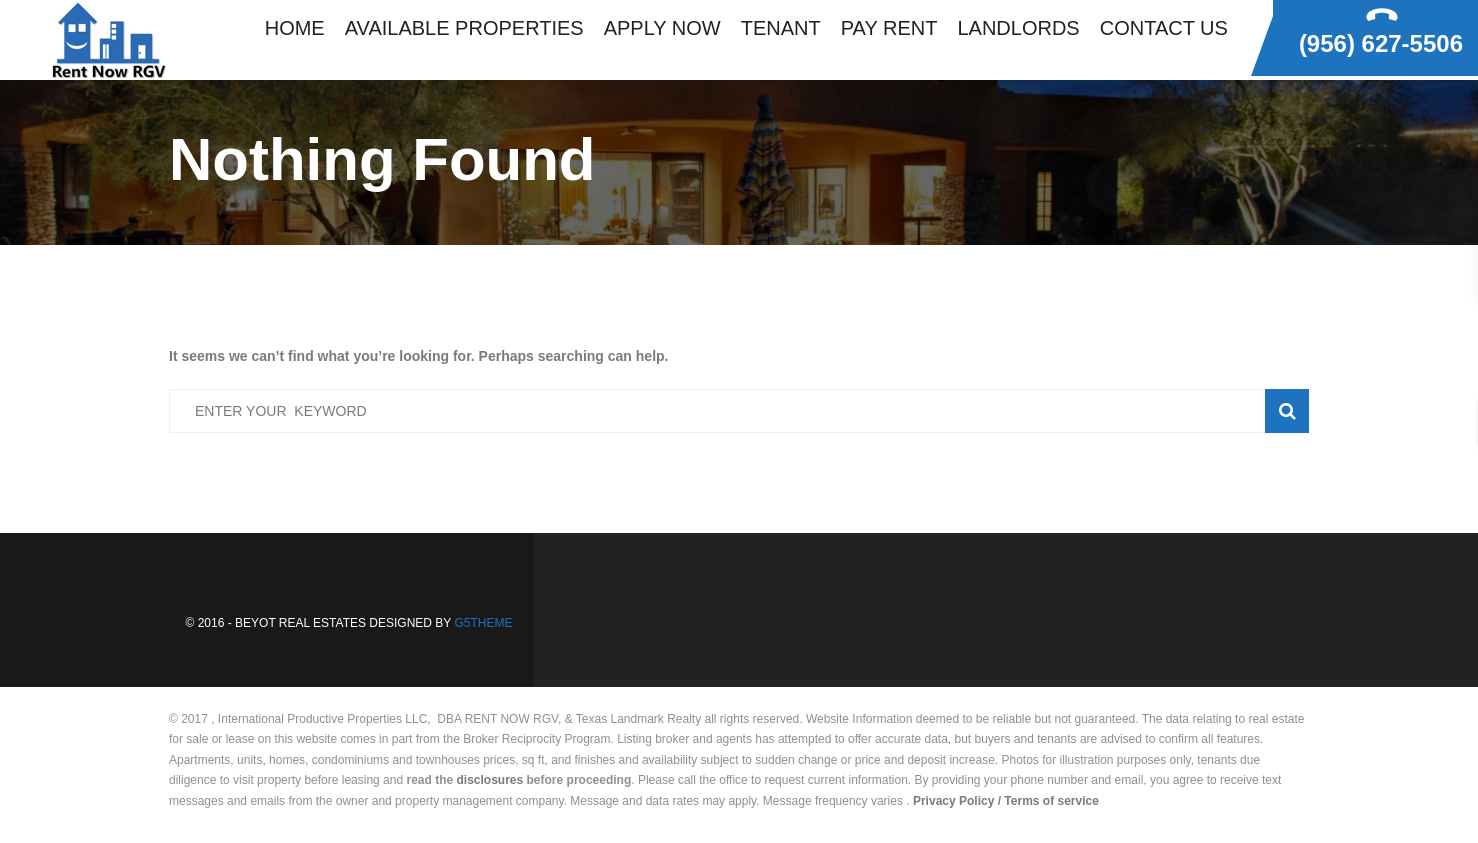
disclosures (490, 780)
